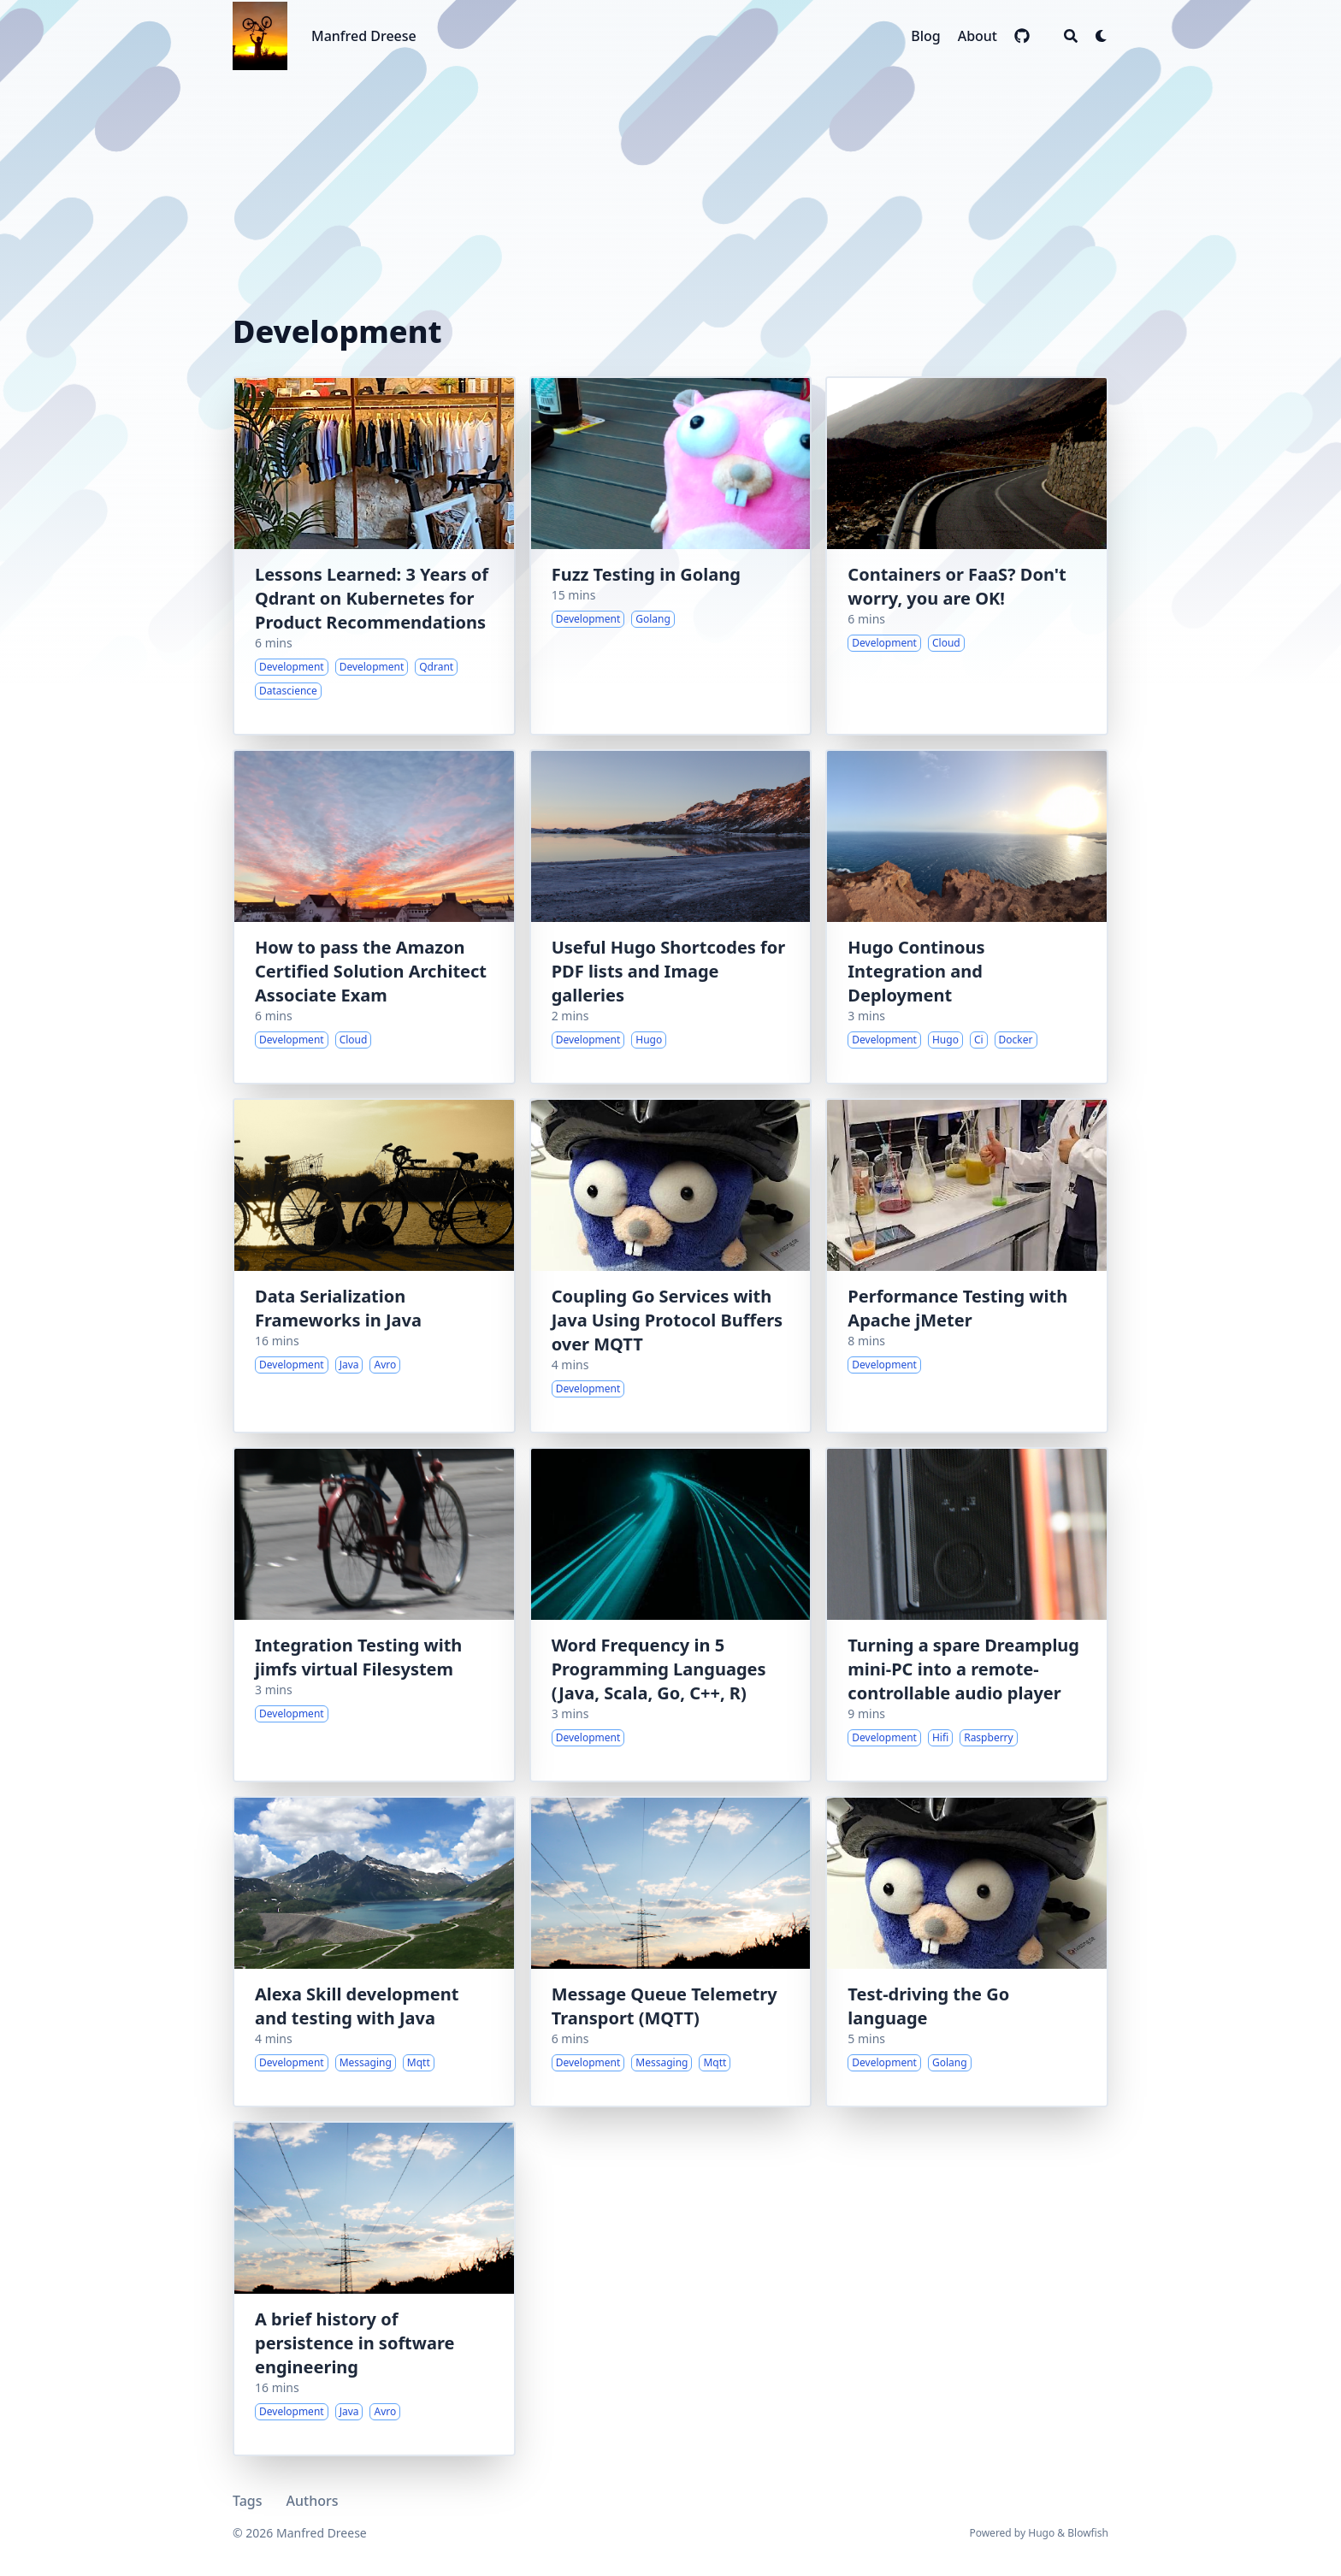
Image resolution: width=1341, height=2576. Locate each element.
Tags (248, 2500)
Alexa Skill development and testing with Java (356, 2005)
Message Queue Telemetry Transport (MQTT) (664, 2005)
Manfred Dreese (363, 36)
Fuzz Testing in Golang (646, 574)
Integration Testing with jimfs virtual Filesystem (358, 1657)
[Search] (1071, 36)
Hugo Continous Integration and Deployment (916, 971)
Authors (313, 2500)
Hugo (1041, 2533)
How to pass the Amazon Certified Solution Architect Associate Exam (371, 971)
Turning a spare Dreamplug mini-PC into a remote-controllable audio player (963, 1669)
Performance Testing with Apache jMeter (957, 1308)
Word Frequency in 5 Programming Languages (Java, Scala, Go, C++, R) (659, 1669)
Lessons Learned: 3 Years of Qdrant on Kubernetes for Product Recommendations (371, 598)
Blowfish (1087, 2533)
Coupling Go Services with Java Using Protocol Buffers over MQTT (667, 1320)
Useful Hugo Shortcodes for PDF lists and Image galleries (669, 971)
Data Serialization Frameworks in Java (338, 1308)
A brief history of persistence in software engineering (354, 2342)
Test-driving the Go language (928, 2005)
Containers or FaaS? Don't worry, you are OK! (957, 586)
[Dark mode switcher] (1101, 36)
